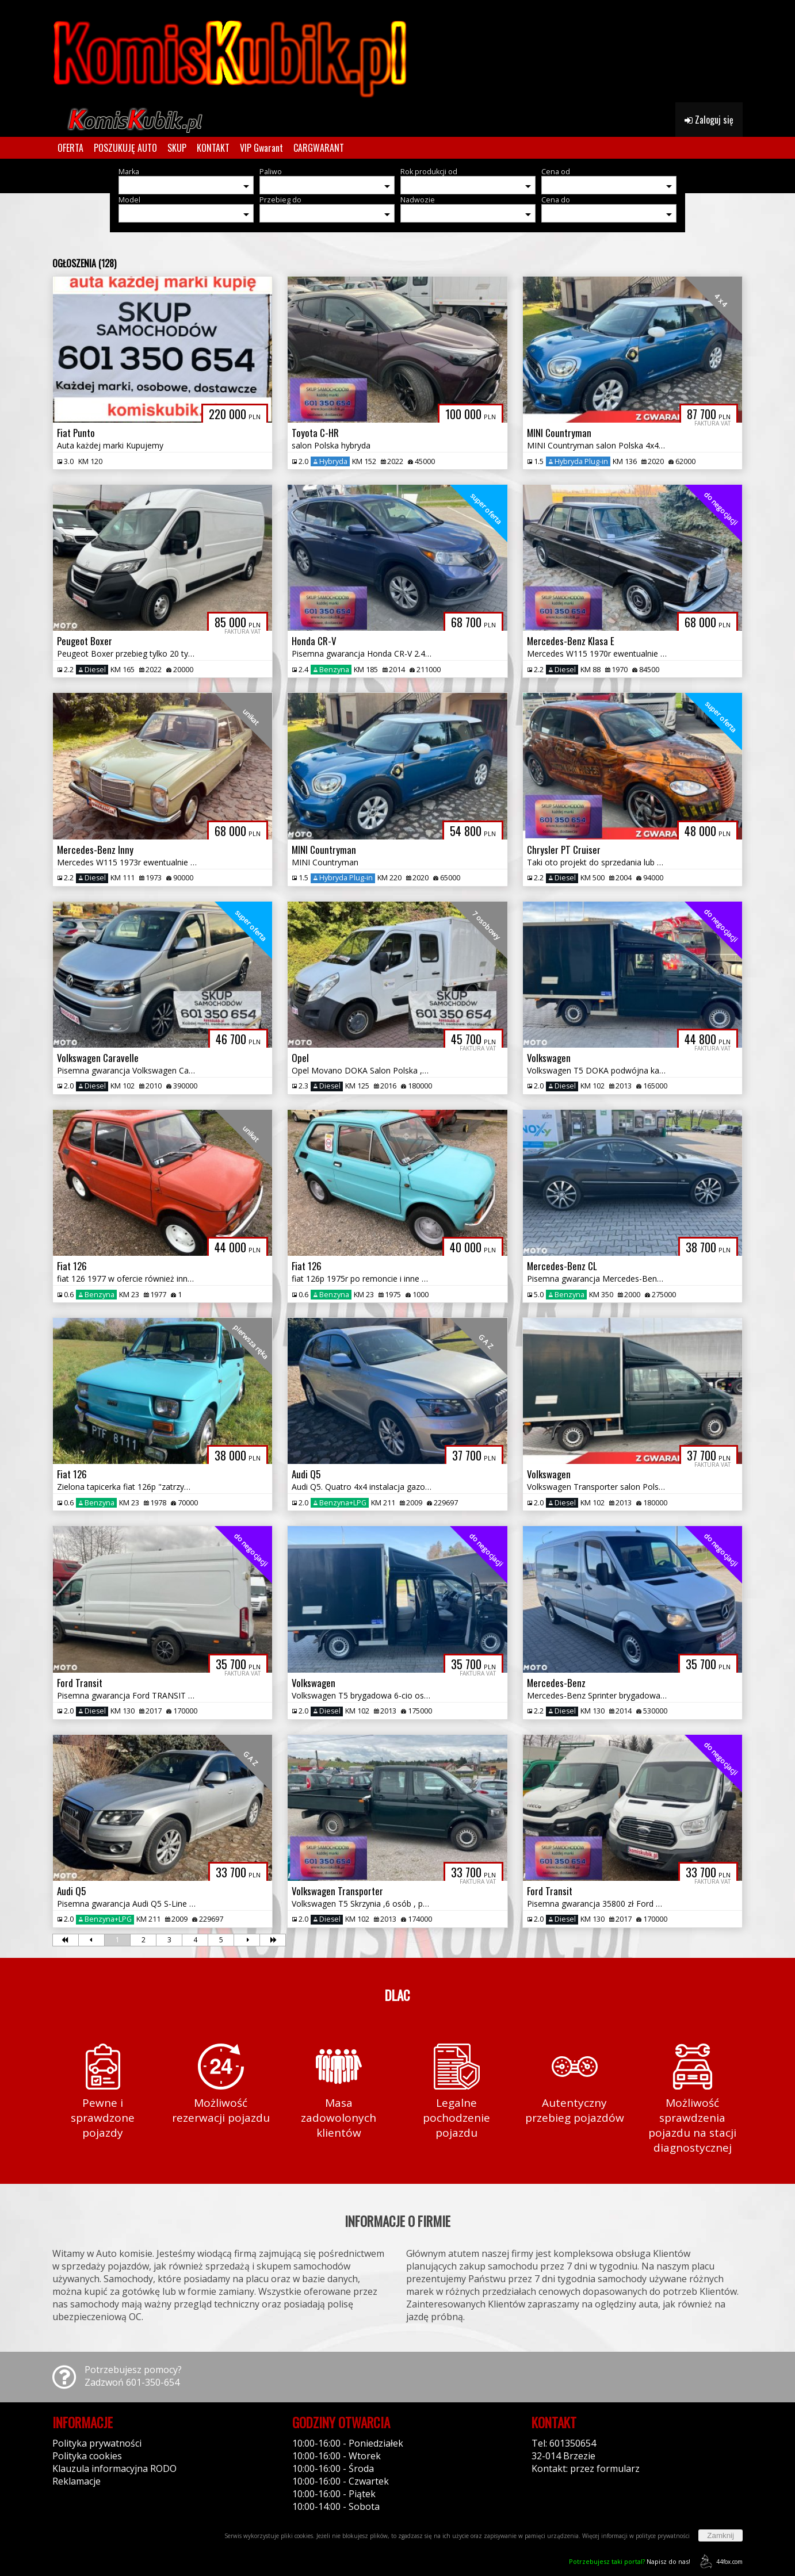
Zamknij (720, 2535)
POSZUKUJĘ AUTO (125, 148)
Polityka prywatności (97, 2443)
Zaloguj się (709, 119)
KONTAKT (213, 148)
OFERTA (70, 148)
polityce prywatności (663, 2536)
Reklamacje (76, 2481)
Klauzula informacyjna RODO (114, 2468)
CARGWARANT (318, 148)
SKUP (176, 148)
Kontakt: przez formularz (586, 2468)
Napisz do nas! (629, 2561)
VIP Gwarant (261, 148)
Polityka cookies (87, 2456)
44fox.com (719, 2561)
